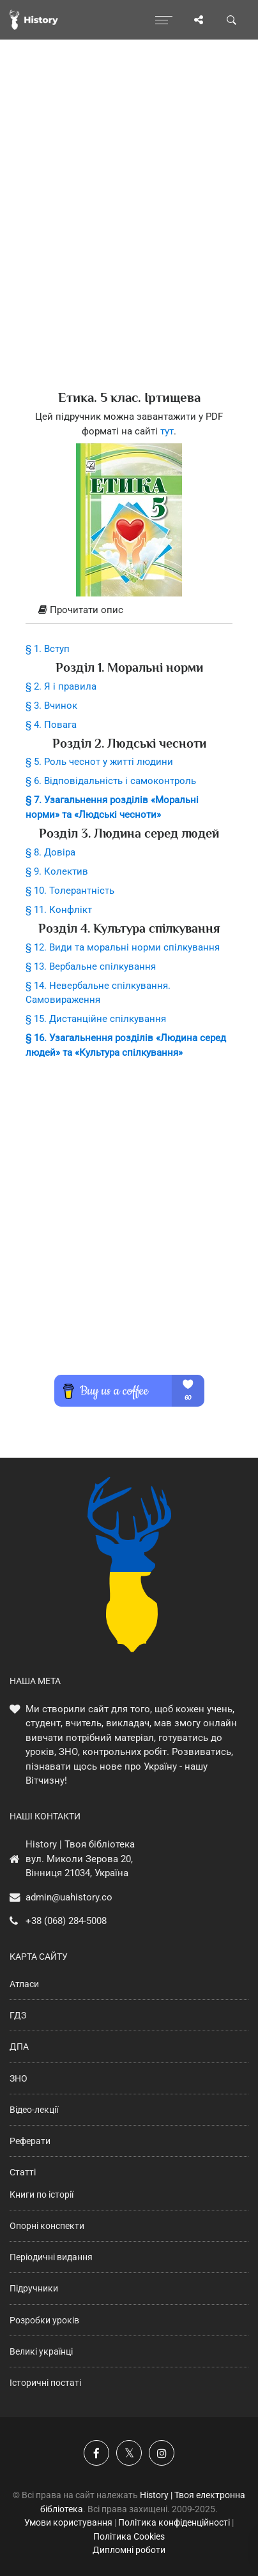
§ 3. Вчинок (51, 705)
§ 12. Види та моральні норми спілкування (123, 947)
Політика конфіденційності (174, 2522)
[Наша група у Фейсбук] (96, 2453)
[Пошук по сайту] (231, 20)
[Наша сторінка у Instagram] (161, 2453)
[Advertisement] (129, 237)
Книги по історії (41, 2194)
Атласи (24, 1984)
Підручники (34, 2288)
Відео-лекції (34, 2110)
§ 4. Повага (51, 724)
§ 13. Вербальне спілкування (91, 966)
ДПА (19, 2046)
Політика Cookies (129, 2536)
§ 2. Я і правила (61, 686)
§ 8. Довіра (50, 852)
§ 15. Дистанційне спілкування (96, 1019)
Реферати (30, 2141)
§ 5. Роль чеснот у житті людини (99, 761)
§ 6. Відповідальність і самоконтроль (111, 781)
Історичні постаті (45, 2383)
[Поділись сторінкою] (199, 20)
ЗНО (18, 2078)
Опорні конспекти (47, 2226)
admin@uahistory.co (69, 1897)
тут (167, 431)
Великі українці (41, 2351)
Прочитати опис (80, 610)
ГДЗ (18, 2015)
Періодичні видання (51, 2257)
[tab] (129, 610)
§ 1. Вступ (48, 649)
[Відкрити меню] (164, 20)
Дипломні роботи (129, 2550)
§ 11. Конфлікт (59, 909)
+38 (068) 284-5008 (66, 1921)
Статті (23, 2172)
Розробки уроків (44, 2320)
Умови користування (68, 2522)
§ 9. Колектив (57, 871)
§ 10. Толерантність (70, 890)
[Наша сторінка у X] (129, 2453)
